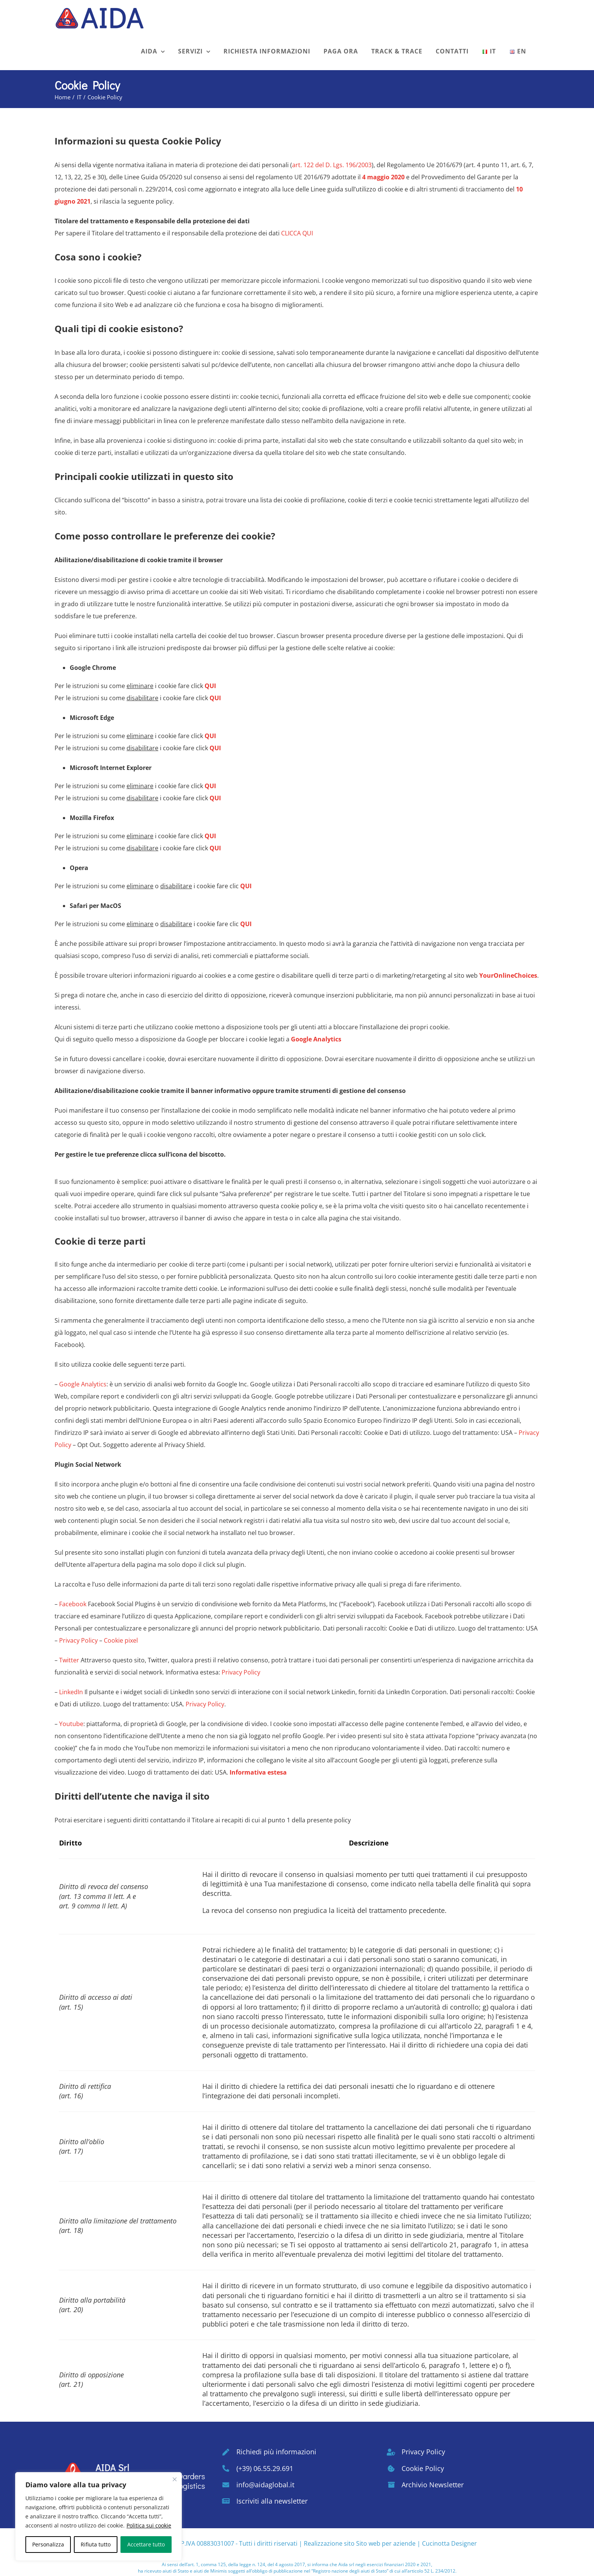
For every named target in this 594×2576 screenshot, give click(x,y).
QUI (210, 686)
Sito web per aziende (386, 2543)
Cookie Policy (423, 2468)
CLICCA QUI (297, 233)
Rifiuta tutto (96, 2544)
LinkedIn (71, 1692)
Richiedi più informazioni (276, 2451)
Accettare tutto (146, 2544)
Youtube (71, 1724)
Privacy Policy (78, 1640)
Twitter (69, 1660)
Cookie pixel (121, 1640)
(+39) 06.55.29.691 (264, 2468)
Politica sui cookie (149, 2525)
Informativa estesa (258, 1772)
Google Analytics (316, 1039)
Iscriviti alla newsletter (272, 2500)
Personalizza (48, 2544)
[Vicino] (175, 2479)
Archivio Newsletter (433, 2484)
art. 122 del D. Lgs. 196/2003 (332, 165)
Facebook (72, 1604)
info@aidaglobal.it (265, 2484)
